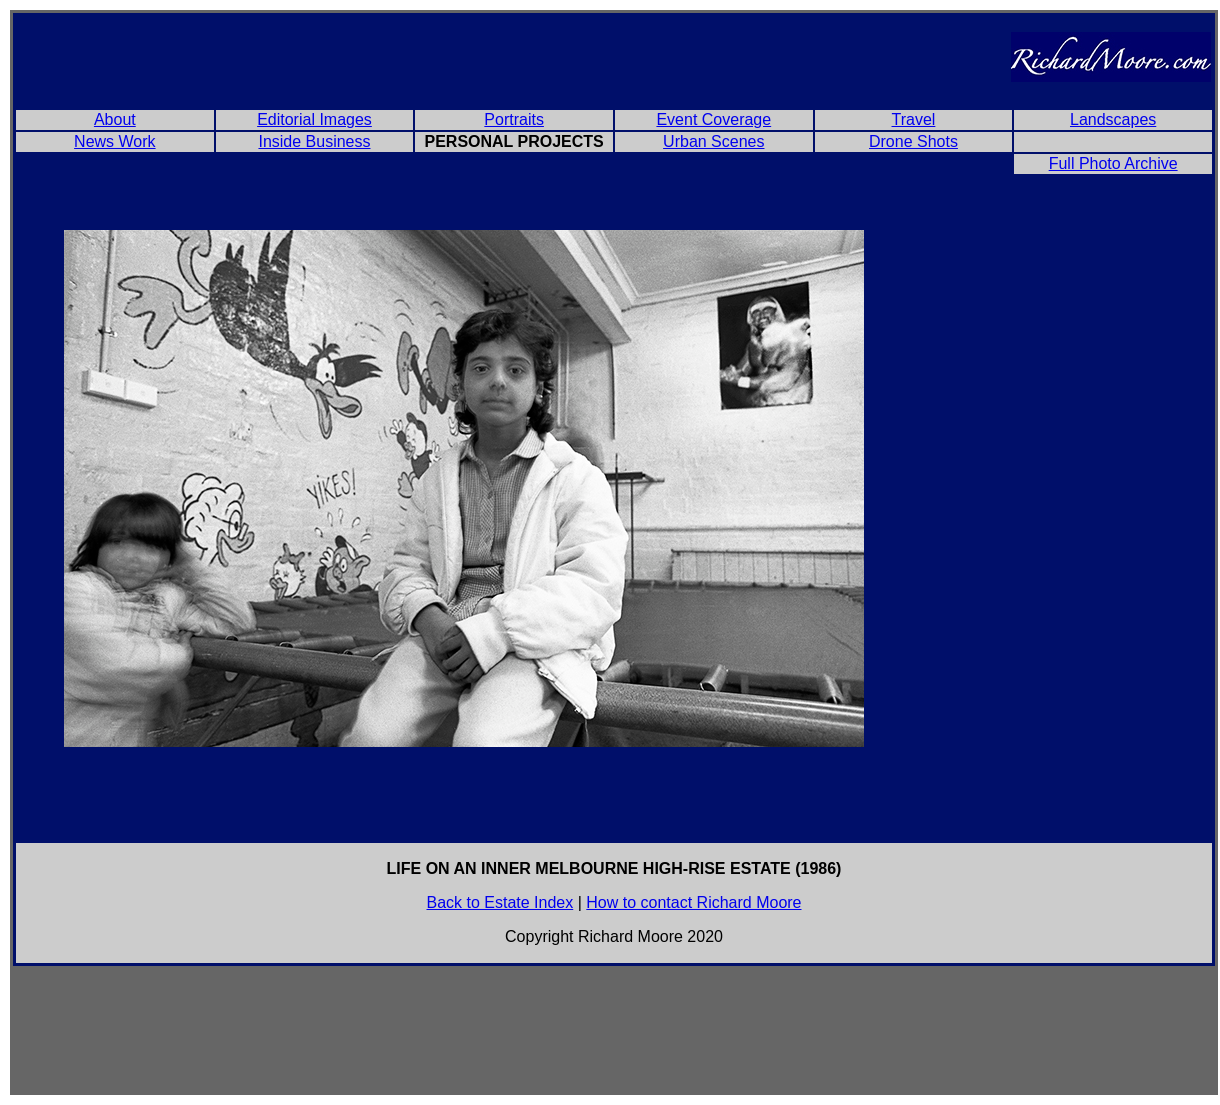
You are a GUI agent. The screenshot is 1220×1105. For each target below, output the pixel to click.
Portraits (514, 119)
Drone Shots (913, 141)
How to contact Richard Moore (693, 902)
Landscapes (1113, 119)
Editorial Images (314, 119)
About (115, 119)
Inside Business (314, 141)
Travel (914, 119)
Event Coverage (713, 119)
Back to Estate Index (500, 902)
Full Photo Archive (1113, 163)
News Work (115, 141)
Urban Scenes (713, 141)
